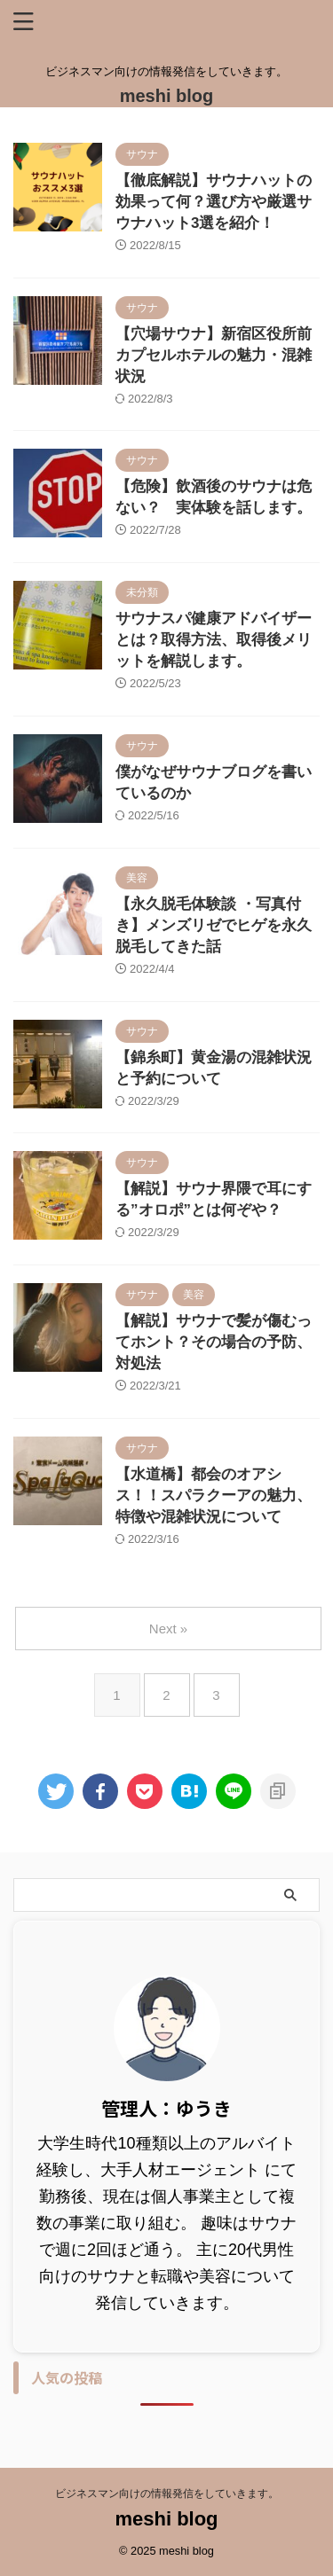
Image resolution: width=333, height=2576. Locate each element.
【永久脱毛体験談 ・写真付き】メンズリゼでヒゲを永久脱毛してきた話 (213, 925)
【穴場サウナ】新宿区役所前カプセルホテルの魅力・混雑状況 (213, 355)
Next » (168, 1628)
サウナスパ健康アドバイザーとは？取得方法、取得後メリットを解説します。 (213, 639)
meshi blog (167, 96)
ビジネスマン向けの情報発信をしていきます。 (167, 2493)
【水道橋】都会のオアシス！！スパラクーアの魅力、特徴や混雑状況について (213, 1495)
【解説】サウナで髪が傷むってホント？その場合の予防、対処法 (213, 1342)
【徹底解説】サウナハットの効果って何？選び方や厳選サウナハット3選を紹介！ (213, 201)
